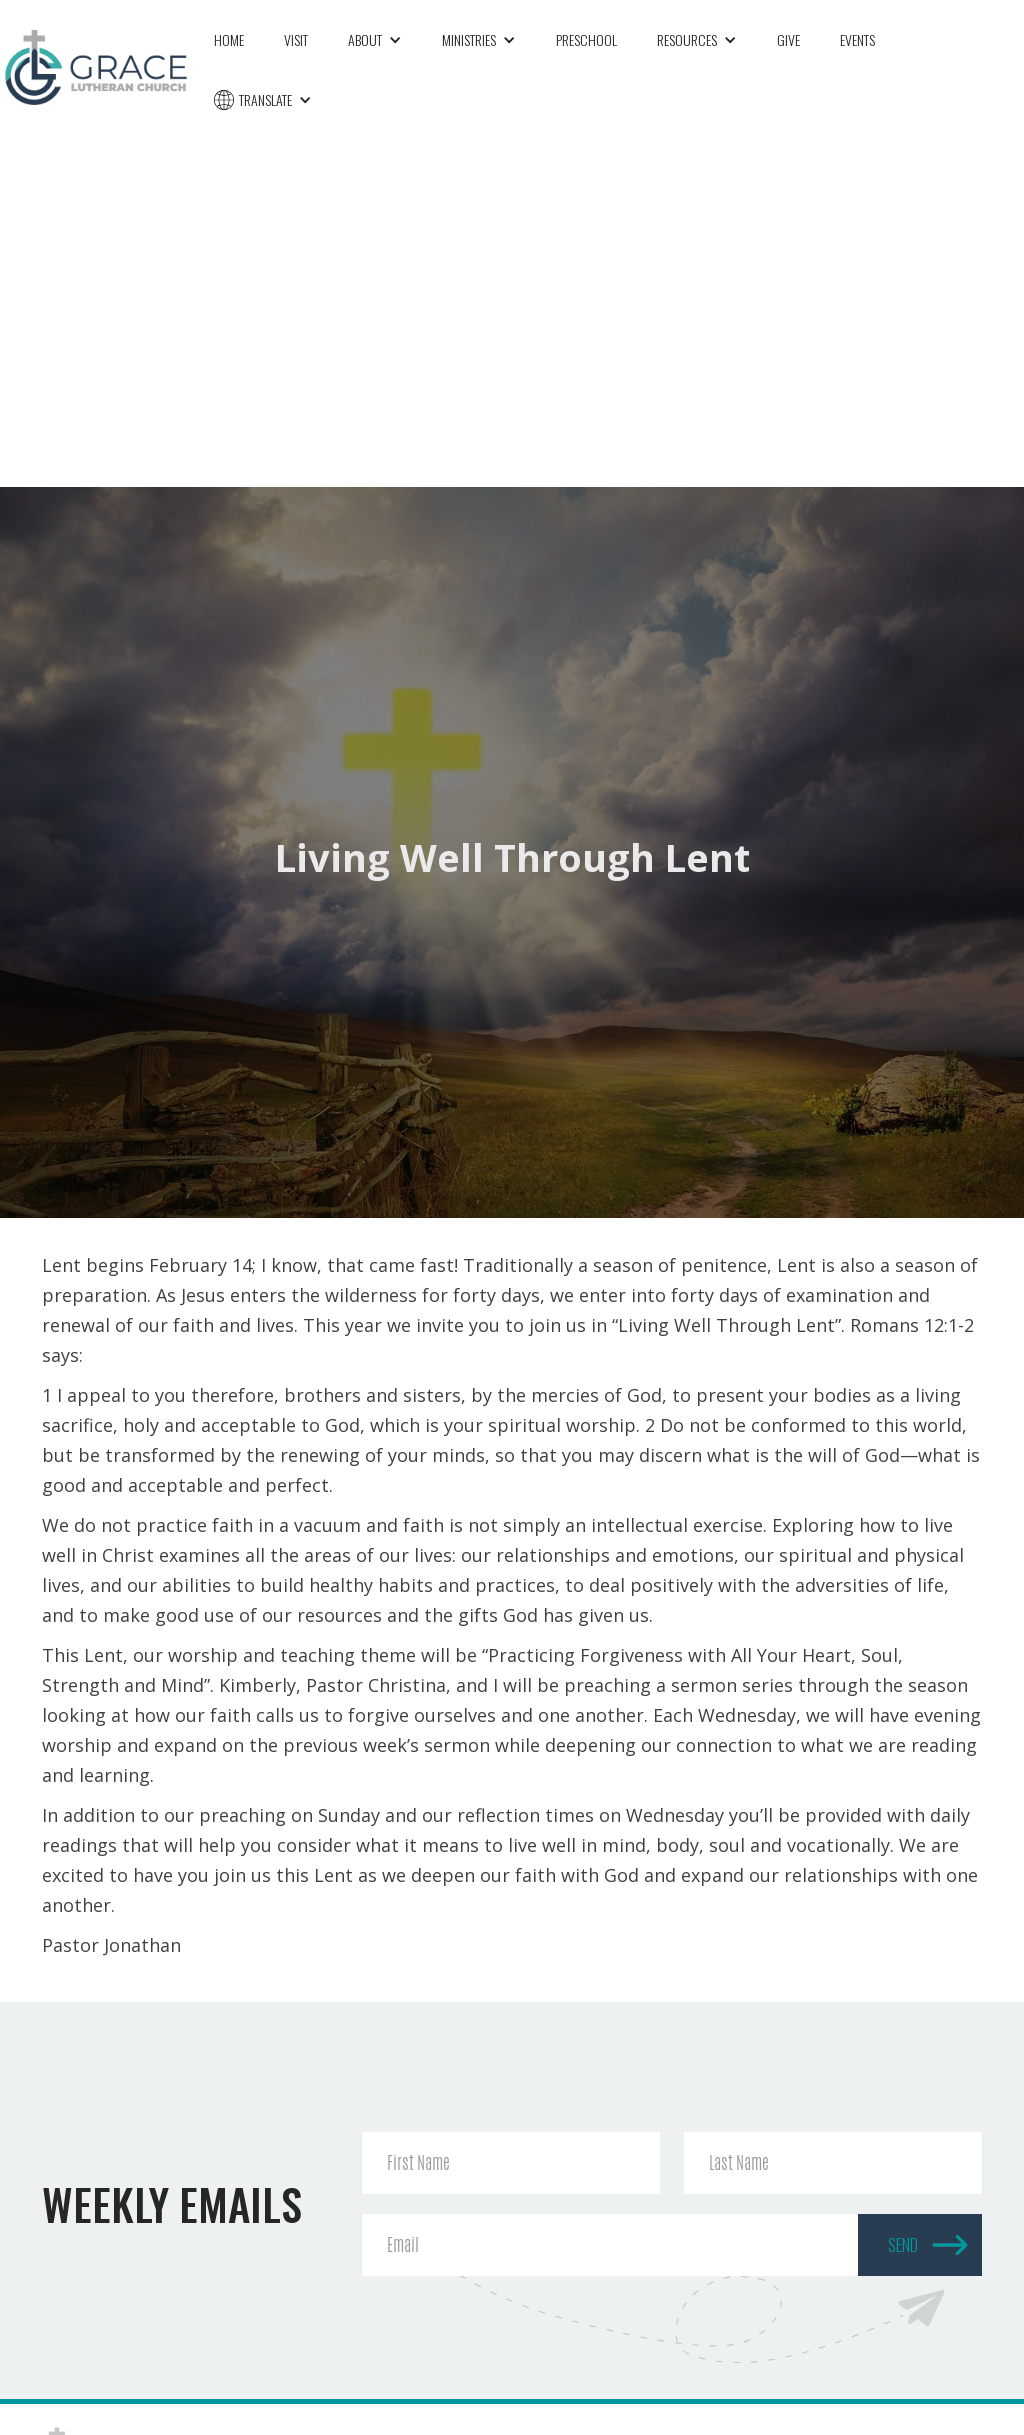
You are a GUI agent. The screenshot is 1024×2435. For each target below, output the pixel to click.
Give (788, 39)
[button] (375, 40)
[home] (97, 65)
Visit (296, 39)
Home (229, 39)
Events (857, 39)
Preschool (586, 39)
